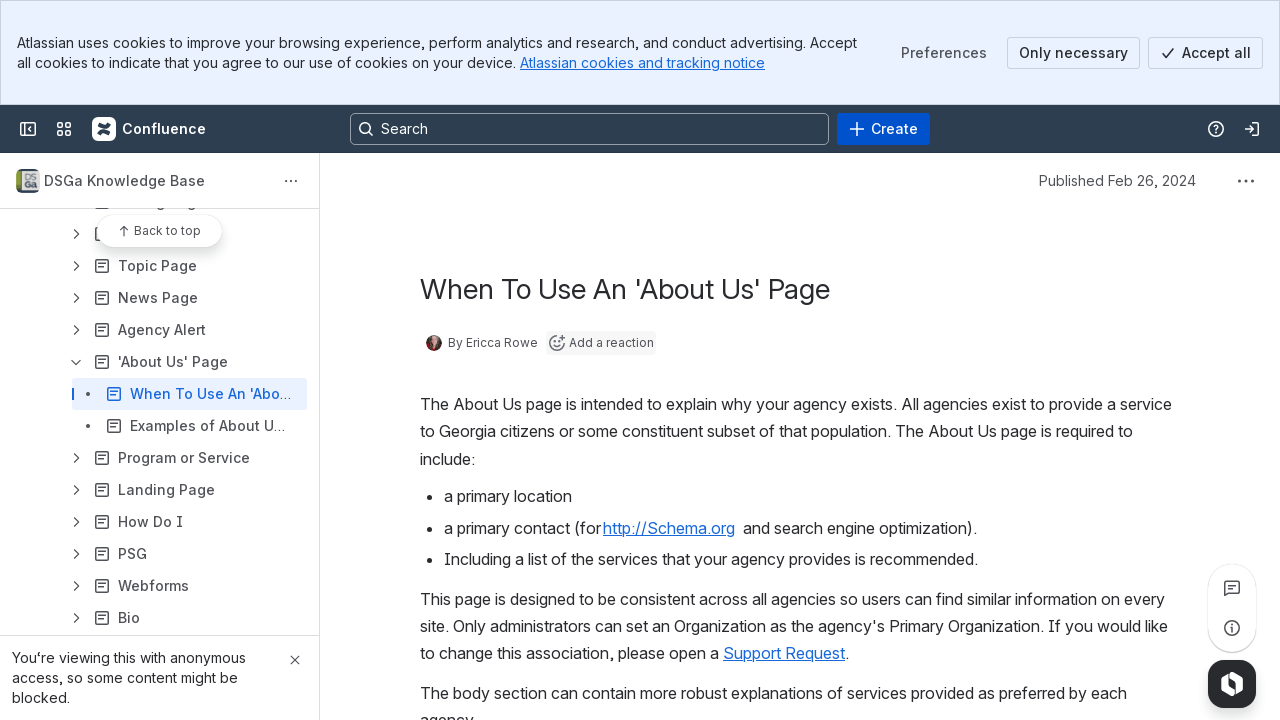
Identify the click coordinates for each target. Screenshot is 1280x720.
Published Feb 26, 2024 (1117, 180)
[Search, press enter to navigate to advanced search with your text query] (589, 129)
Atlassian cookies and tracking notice (642, 62)
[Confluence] (150, 129)
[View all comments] (1232, 588)
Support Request (784, 653)
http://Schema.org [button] (669, 528)
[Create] (883, 129)
